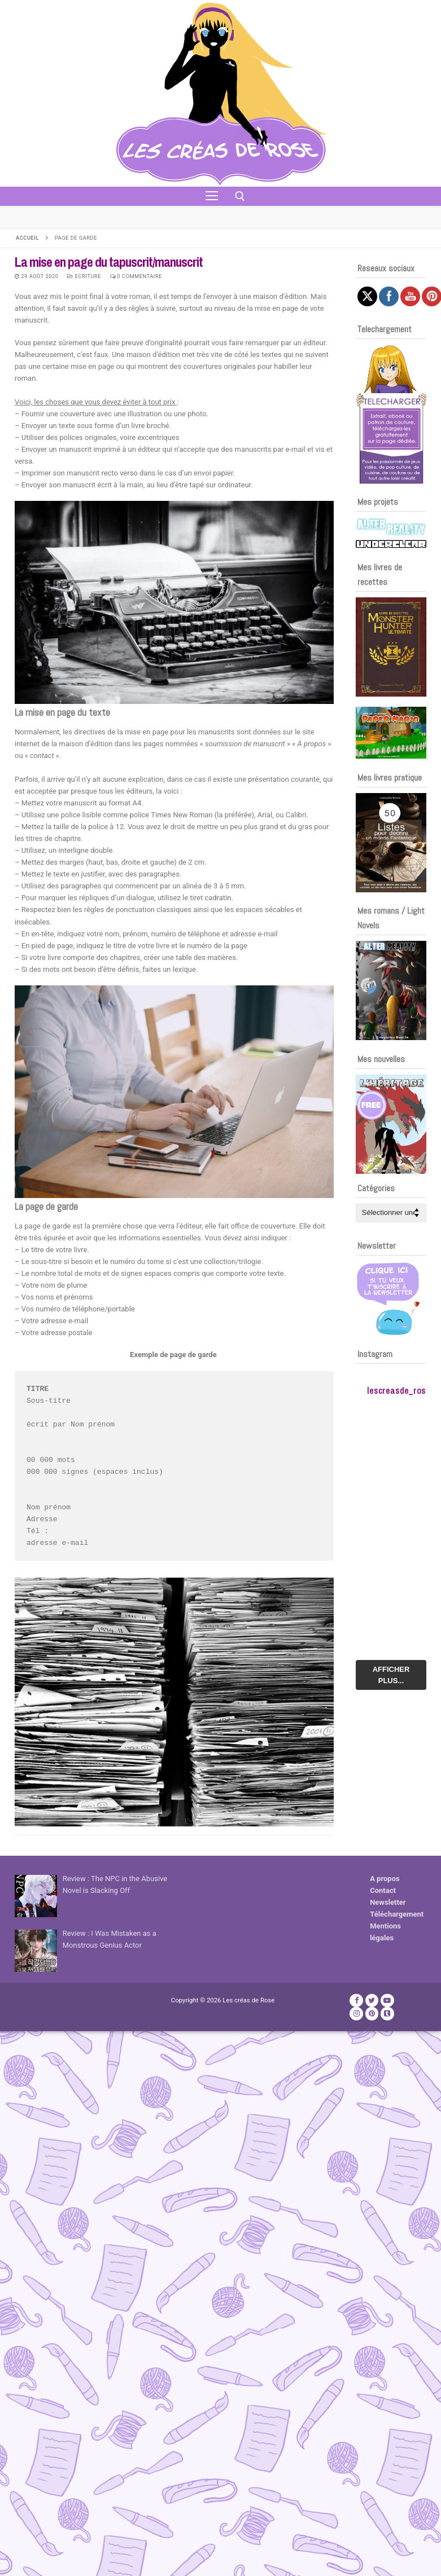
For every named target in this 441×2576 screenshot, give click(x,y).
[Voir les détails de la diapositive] (391, 647)
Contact (383, 1890)
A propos (385, 1878)
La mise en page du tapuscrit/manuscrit (109, 262)
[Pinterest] (371, 2013)
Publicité (29, 2005)
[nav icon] (212, 196)
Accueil (27, 238)
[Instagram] (356, 2013)
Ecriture (84, 276)
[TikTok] (387, 2013)
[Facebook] (356, 2000)
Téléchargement (396, 1914)
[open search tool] (240, 196)
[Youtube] (387, 2000)
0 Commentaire (136, 276)
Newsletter (387, 1902)
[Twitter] (371, 2000)
